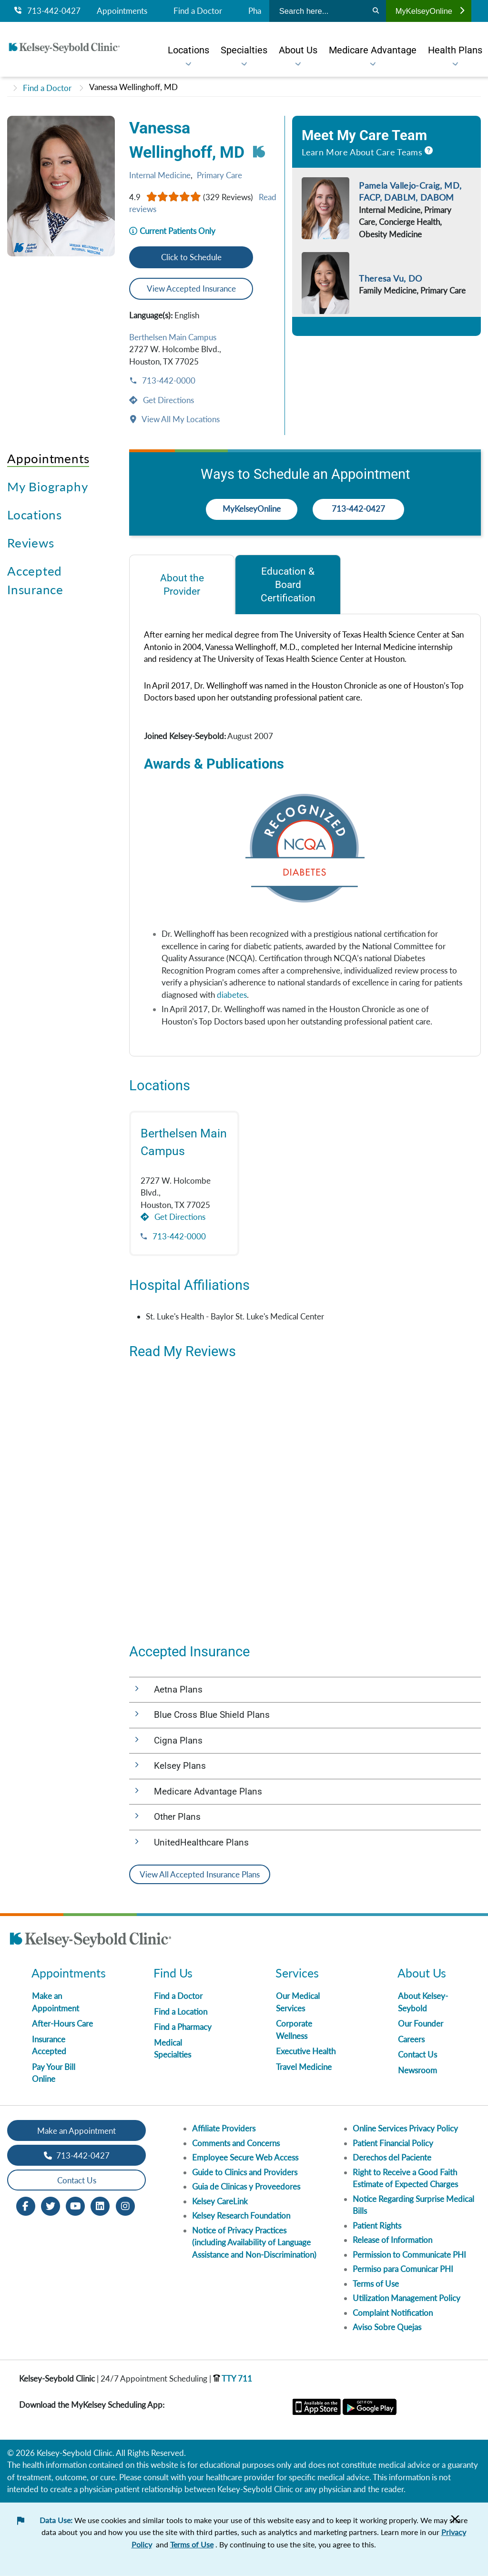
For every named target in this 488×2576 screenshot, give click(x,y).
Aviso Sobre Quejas (387, 2327)
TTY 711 (232, 2378)
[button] (305, 1690)
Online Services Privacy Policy (405, 2128)
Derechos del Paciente (392, 2157)
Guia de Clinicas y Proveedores (246, 2186)
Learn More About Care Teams (362, 152)
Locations (34, 514)
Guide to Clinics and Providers (244, 2172)
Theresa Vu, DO (390, 278)
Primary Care (219, 175)
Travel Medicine (304, 2067)
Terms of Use (376, 2284)
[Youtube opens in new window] (75, 2206)
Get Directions (167, 400)
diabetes (232, 995)
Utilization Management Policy (406, 2298)
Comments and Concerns (236, 2143)
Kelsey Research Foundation (241, 2216)
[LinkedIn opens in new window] (100, 2206)
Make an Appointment (76, 2131)
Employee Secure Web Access (245, 2157)
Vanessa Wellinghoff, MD (133, 87)
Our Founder (420, 2023)
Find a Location (180, 2012)
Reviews (30, 542)
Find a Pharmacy (183, 2027)
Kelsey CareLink (220, 2201)
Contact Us (417, 2054)
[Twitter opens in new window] (50, 2206)
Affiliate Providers (223, 2128)
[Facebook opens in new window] (26, 2206)
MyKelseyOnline (430, 11)
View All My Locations (180, 419)
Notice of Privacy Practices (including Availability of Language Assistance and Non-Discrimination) (254, 2242)
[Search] (375, 11)
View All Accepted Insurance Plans (200, 1874)
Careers (411, 2039)
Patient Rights (377, 2226)
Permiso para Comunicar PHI (403, 2269)
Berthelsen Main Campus (172, 337)
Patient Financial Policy (393, 2143)
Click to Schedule (191, 257)
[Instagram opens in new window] (125, 2206)
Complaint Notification (393, 2313)
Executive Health (306, 2051)
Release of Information (392, 2240)
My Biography (47, 486)
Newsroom (417, 2070)
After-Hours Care (62, 2023)
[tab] (181, 584)
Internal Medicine (160, 175)
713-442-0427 (47, 11)
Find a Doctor (197, 11)
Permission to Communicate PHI (409, 2255)
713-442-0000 (167, 380)
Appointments (122, 11)
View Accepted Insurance (191, 289)
